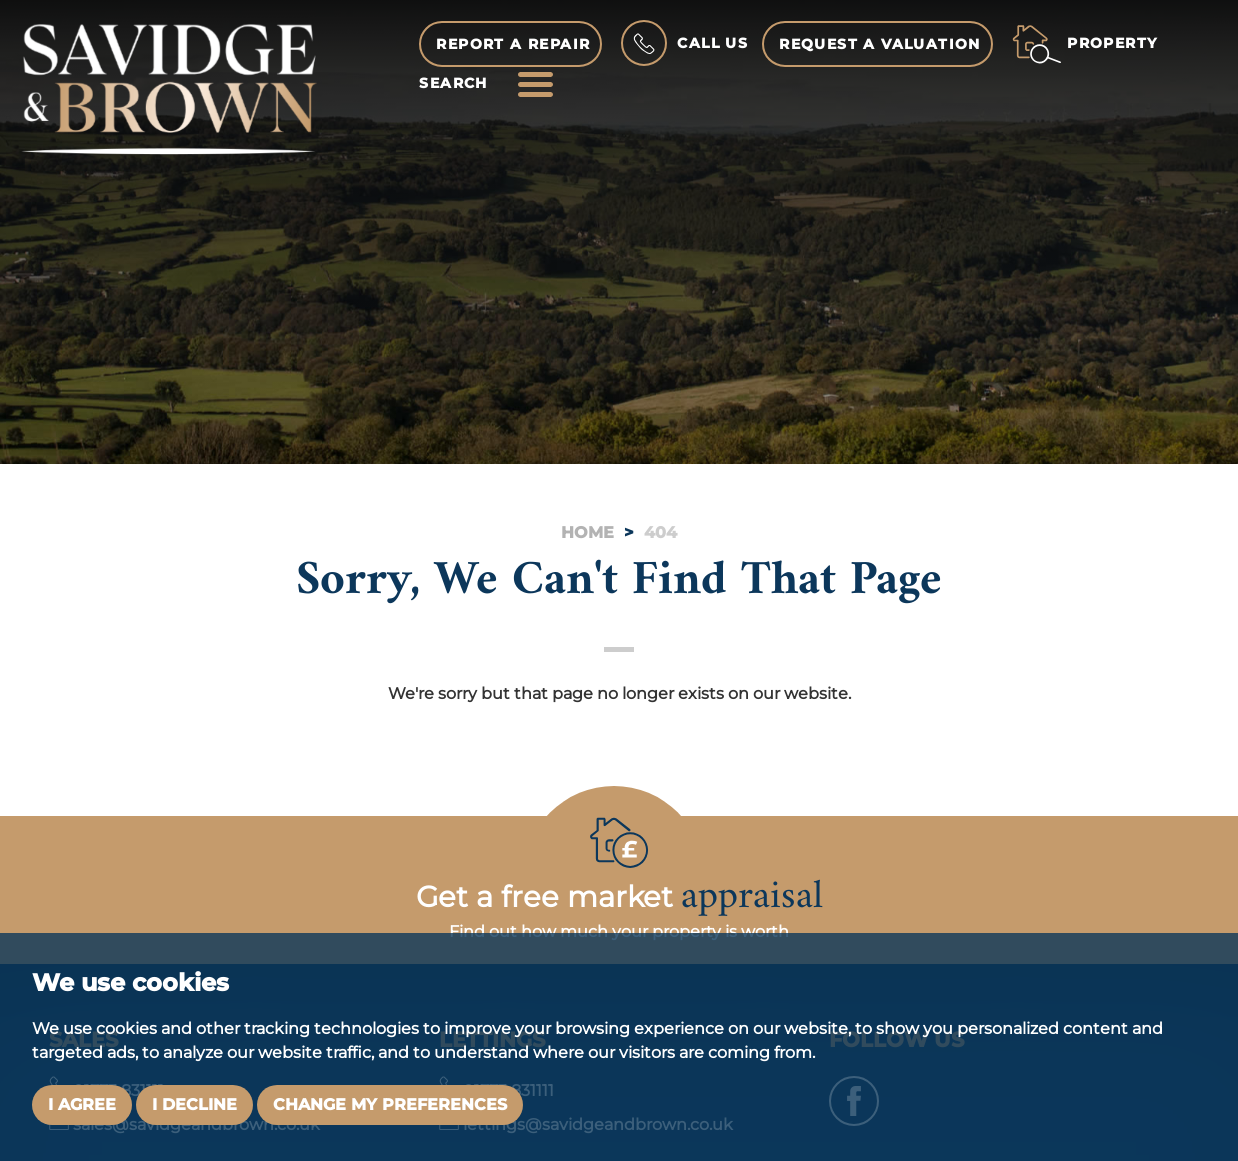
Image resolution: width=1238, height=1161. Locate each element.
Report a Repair (513, 44)
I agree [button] (82, 1104)
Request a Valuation (880, 44)
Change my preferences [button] (390, 1104)
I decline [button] (194, 1104)
